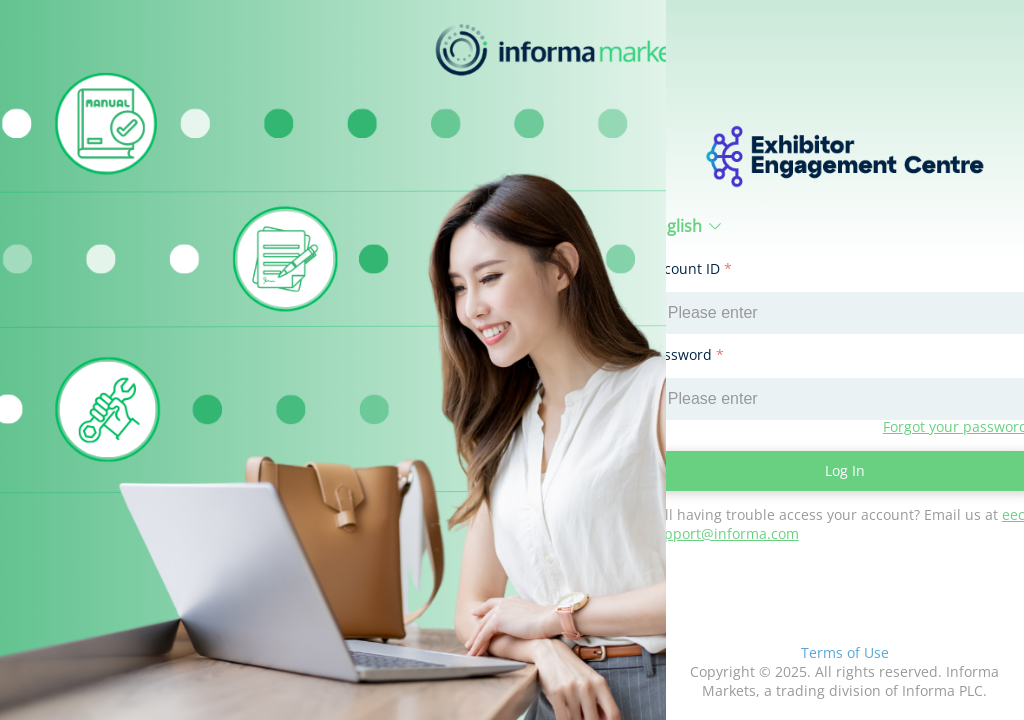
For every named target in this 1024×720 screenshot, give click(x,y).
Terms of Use (845, 652)
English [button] (685, 226)
